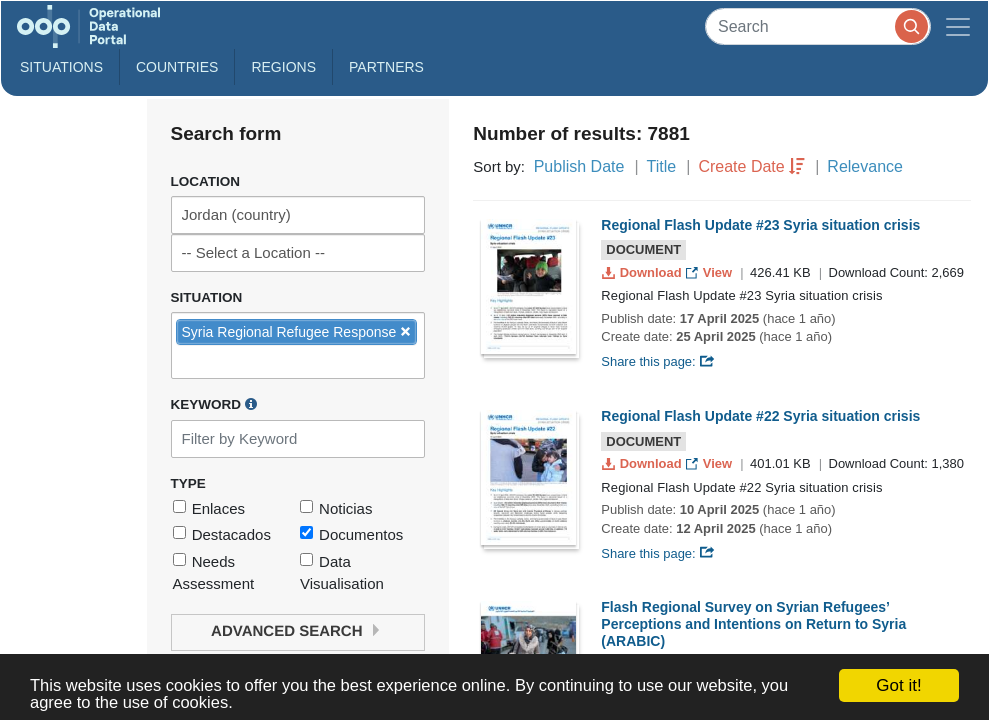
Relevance (865, 166)
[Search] (818, 26)
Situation (207, 297)
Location (206, 181)
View (710, 272)
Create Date (741, 166)
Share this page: (658, 361)
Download (643, 272)
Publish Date (579, 166)
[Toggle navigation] (958, 26)
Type (188, 483)
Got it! (898, 685)
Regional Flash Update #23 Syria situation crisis (760, 225)
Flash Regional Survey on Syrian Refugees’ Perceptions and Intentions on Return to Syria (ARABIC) (753, 624)
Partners (386, 67)
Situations (61, 67)
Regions (283, 67)
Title (662, 166)
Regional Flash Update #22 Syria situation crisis (760, 416)
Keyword (214, 404)
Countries (177, 67)
